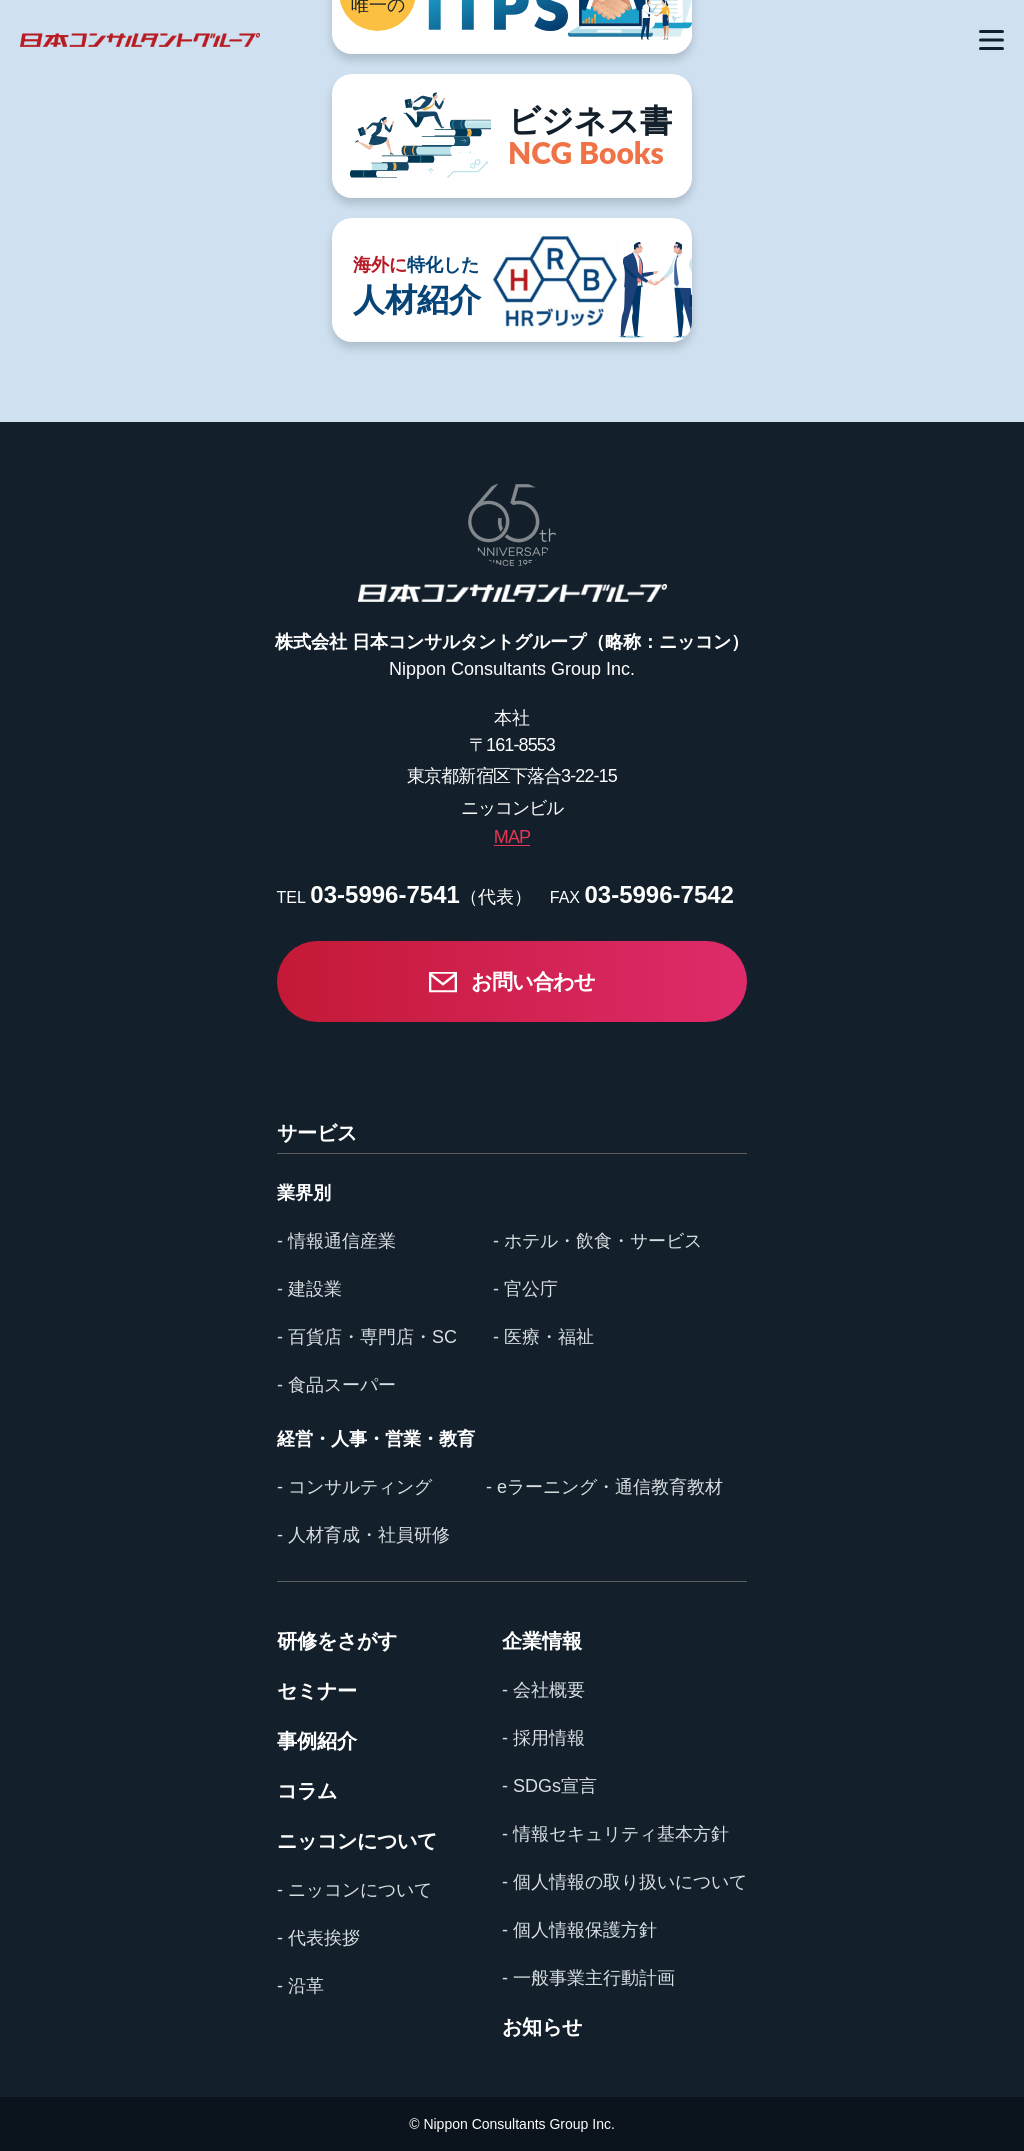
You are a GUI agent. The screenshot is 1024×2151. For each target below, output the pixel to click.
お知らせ (542, 2027)
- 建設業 (309, 1289)
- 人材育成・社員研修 (363, 1535)
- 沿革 (300, 1986)
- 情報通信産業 (336, 1241)
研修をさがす (337, 1641)
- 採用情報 (543, 1738)
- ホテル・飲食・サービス (597, 1241)
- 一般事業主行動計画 (588, 1978)
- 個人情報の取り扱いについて (624, 1882)
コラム (307, 1791)
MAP (512, 837)
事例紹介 (317, 1741)
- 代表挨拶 (318, 1938)
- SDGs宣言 (549, 1786)
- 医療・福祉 (543, 1337)
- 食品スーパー (336, 1385)
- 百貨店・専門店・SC (367, 1337)
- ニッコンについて (354, 1890)
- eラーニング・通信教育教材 (604, 1487)
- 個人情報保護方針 (579, 1930)
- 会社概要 (543, 1690)
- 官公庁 (525, 1289)
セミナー (317, 1691)
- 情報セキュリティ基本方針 (615, 1834)
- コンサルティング (354, 1487)
